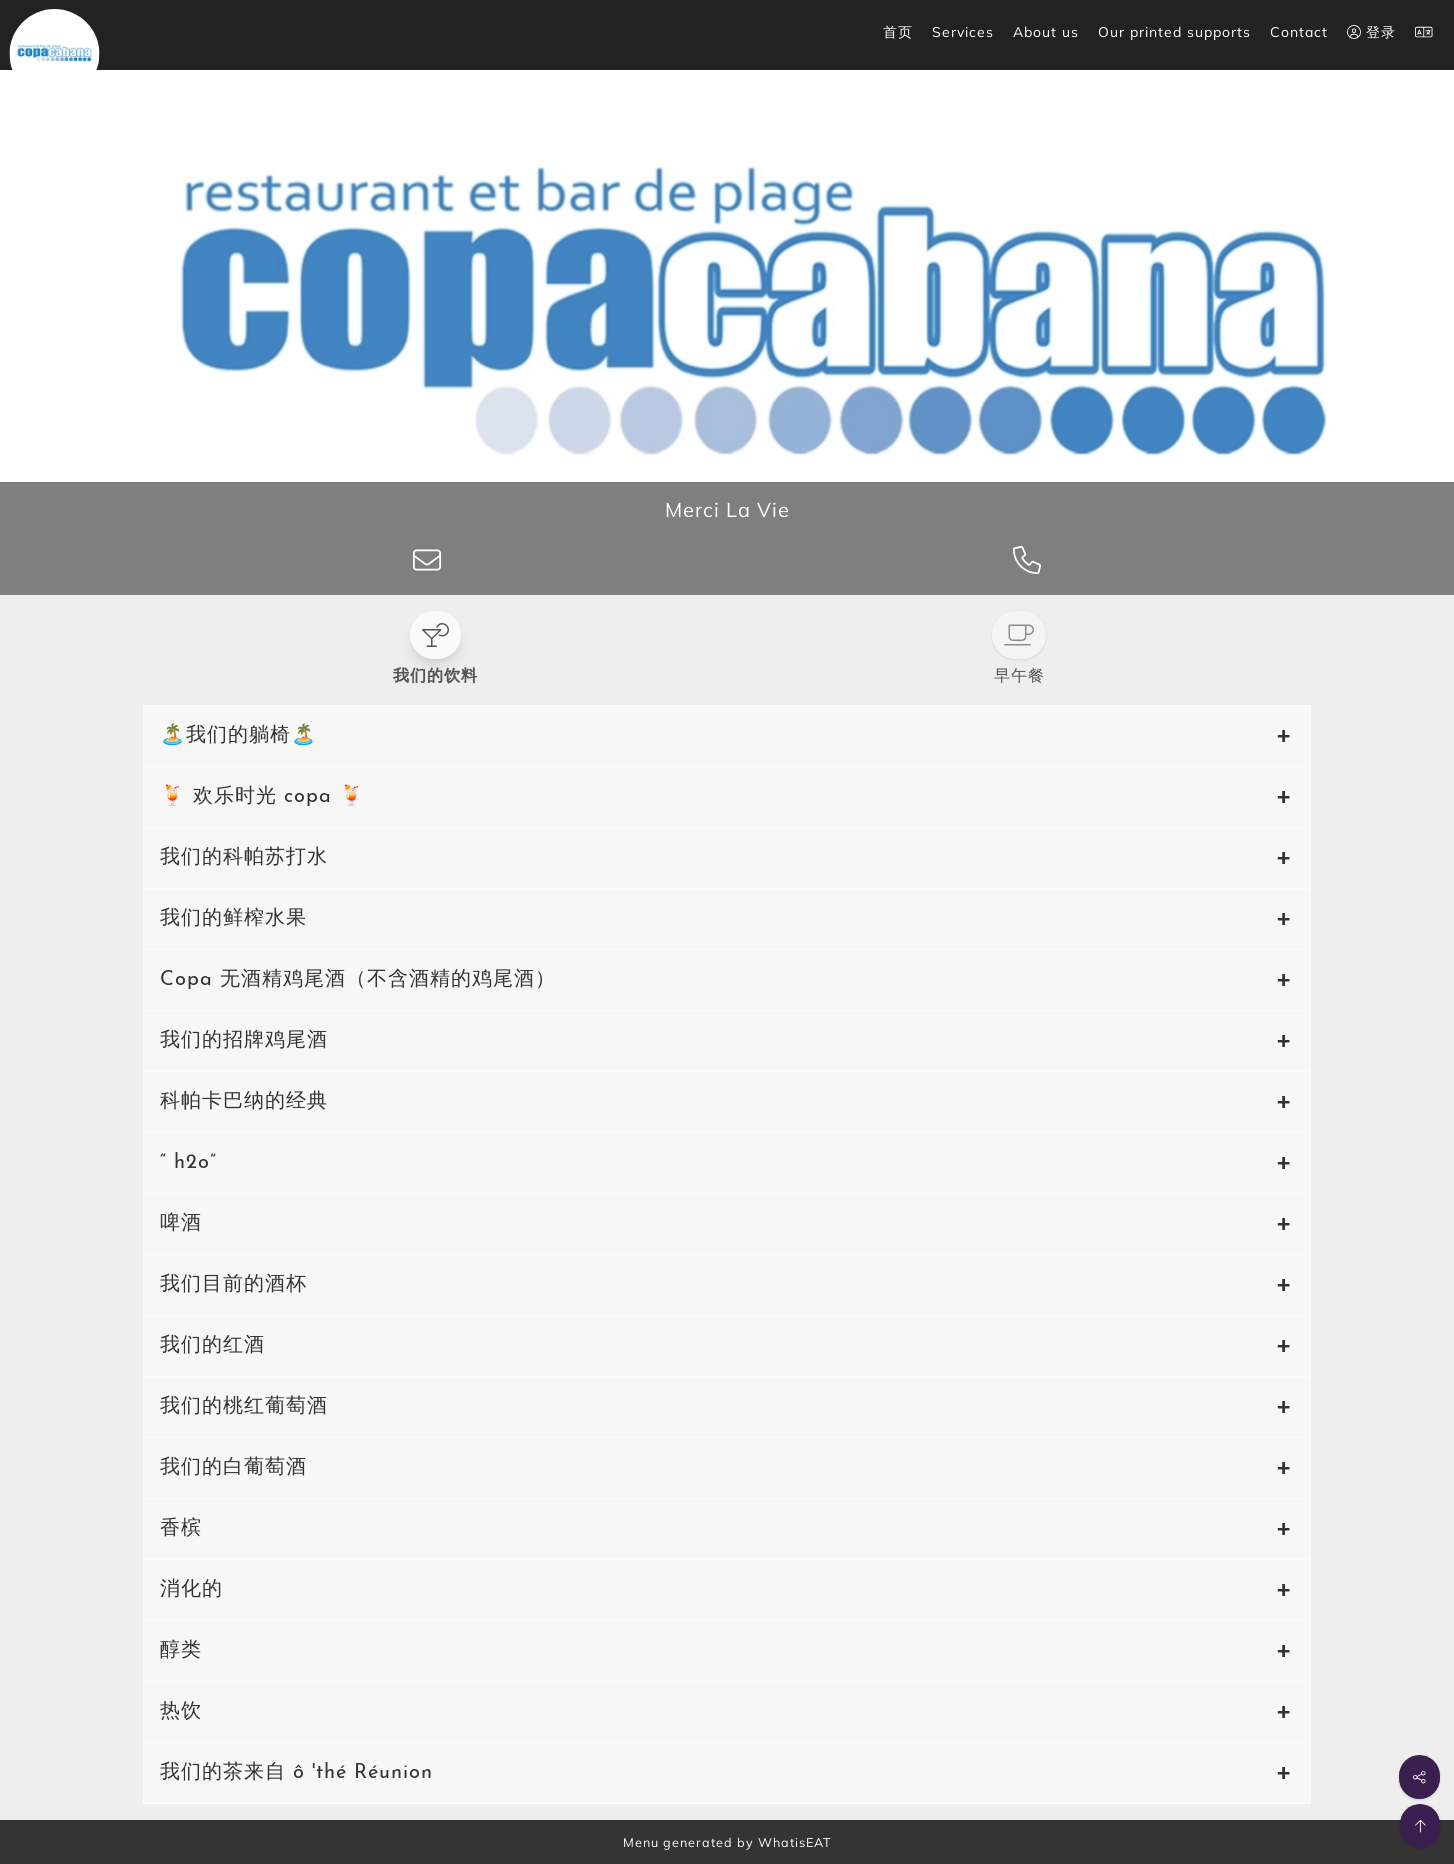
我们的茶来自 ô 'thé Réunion (296, 1773)
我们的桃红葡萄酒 (244, 1407)
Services (963, 32)
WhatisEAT (795, 1842)
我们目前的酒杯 (233, 1285)
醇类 (181, 1651)
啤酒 (181, 1224)
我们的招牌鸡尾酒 (244, 1041)
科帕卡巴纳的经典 (244, 1102)
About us (1046, 32)
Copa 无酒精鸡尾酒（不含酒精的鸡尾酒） (358, 980)
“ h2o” (188, 1163)
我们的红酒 (212, 1346)
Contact (1299, 32)
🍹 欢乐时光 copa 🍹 (262, 797)
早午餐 (1019, 677)
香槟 (181, 1529)
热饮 (181, 1712)
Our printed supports (1174, 32)
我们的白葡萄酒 (233, 1468)
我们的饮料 (435, 677)
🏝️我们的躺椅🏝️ (238, 736)
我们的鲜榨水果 (233, 919)
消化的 (191, 1590)
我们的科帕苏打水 (244, 858)
